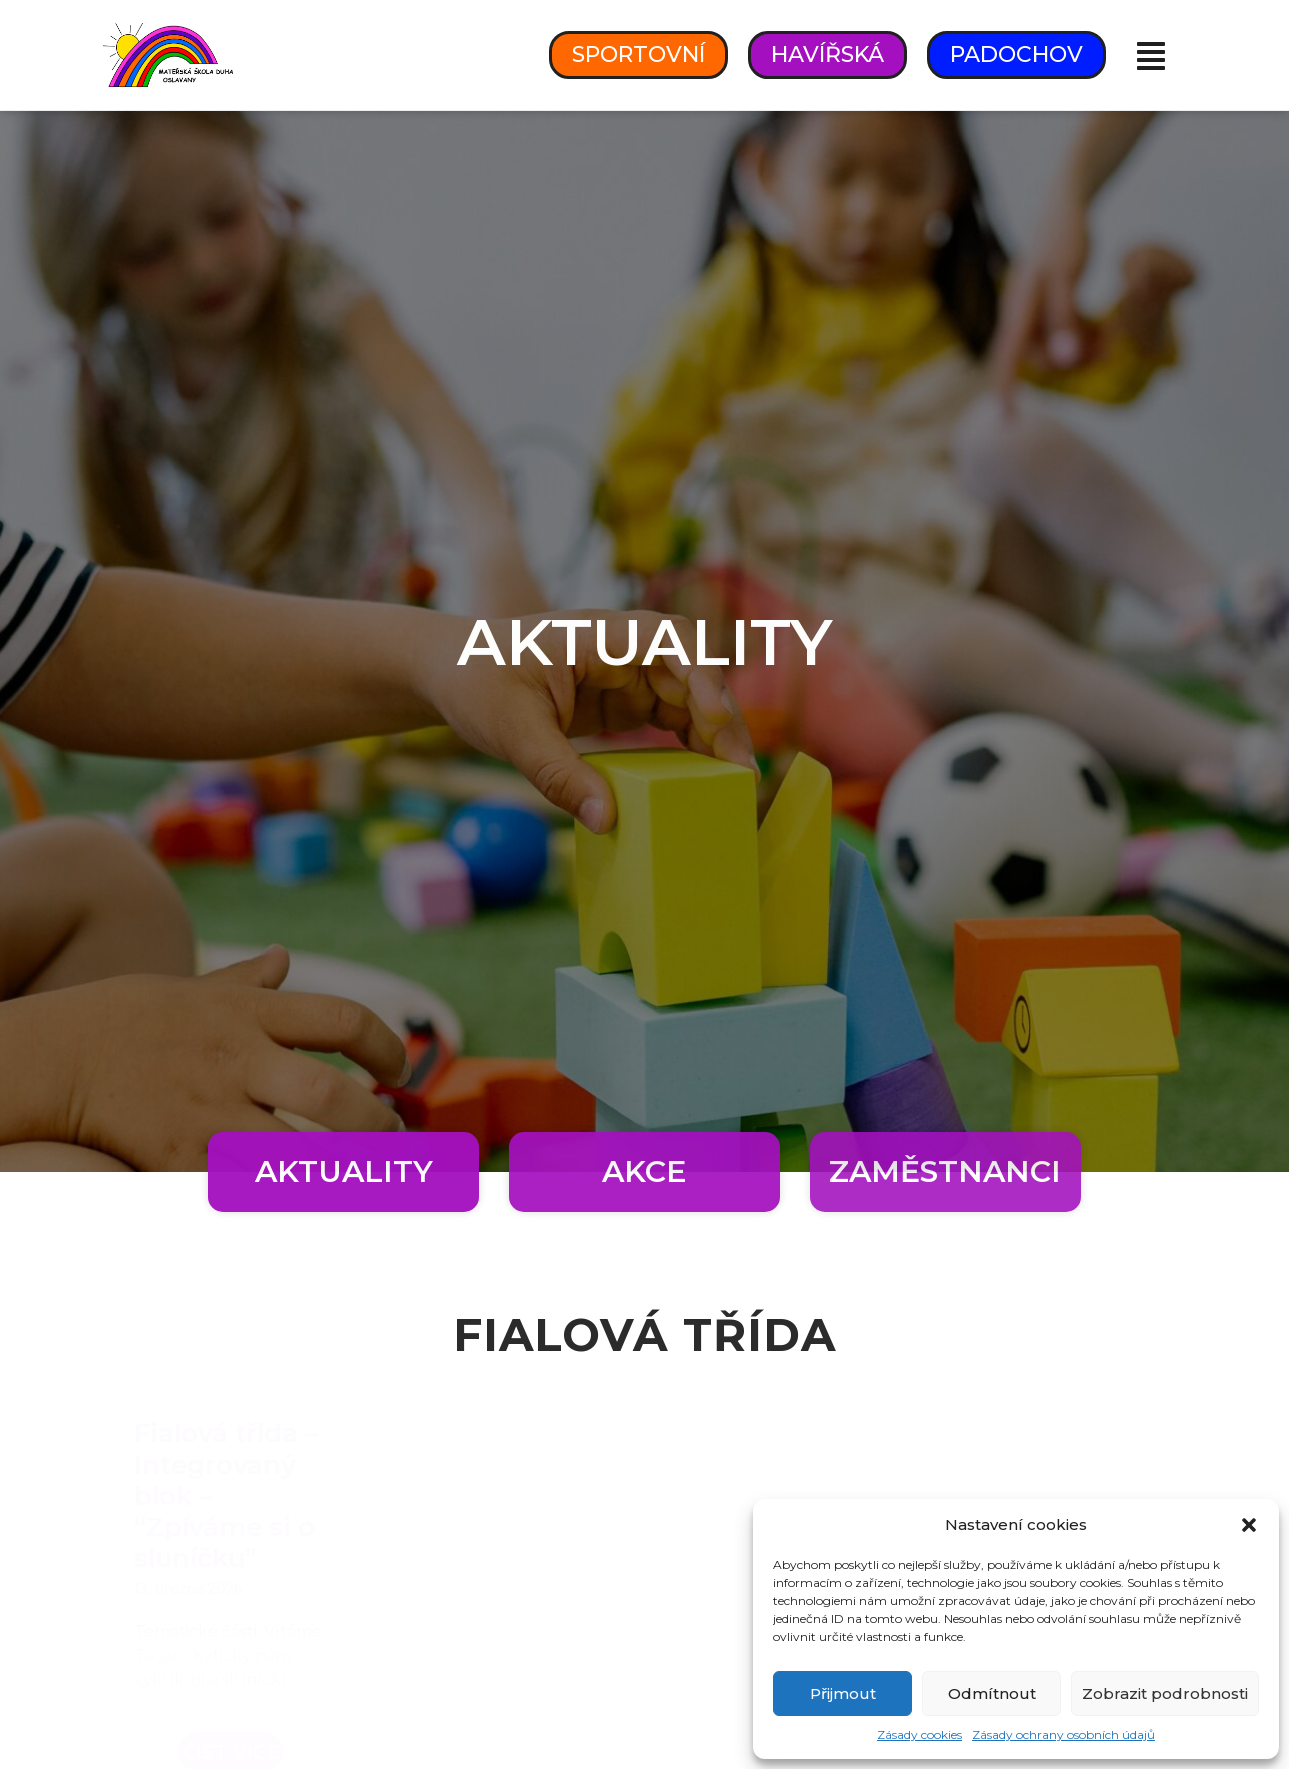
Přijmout (843, 1693)
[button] (1249, 1525)
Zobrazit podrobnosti (1165, 1693)
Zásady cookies (919, 1734)
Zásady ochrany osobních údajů (1063, 1734)
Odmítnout (992, 1693)
